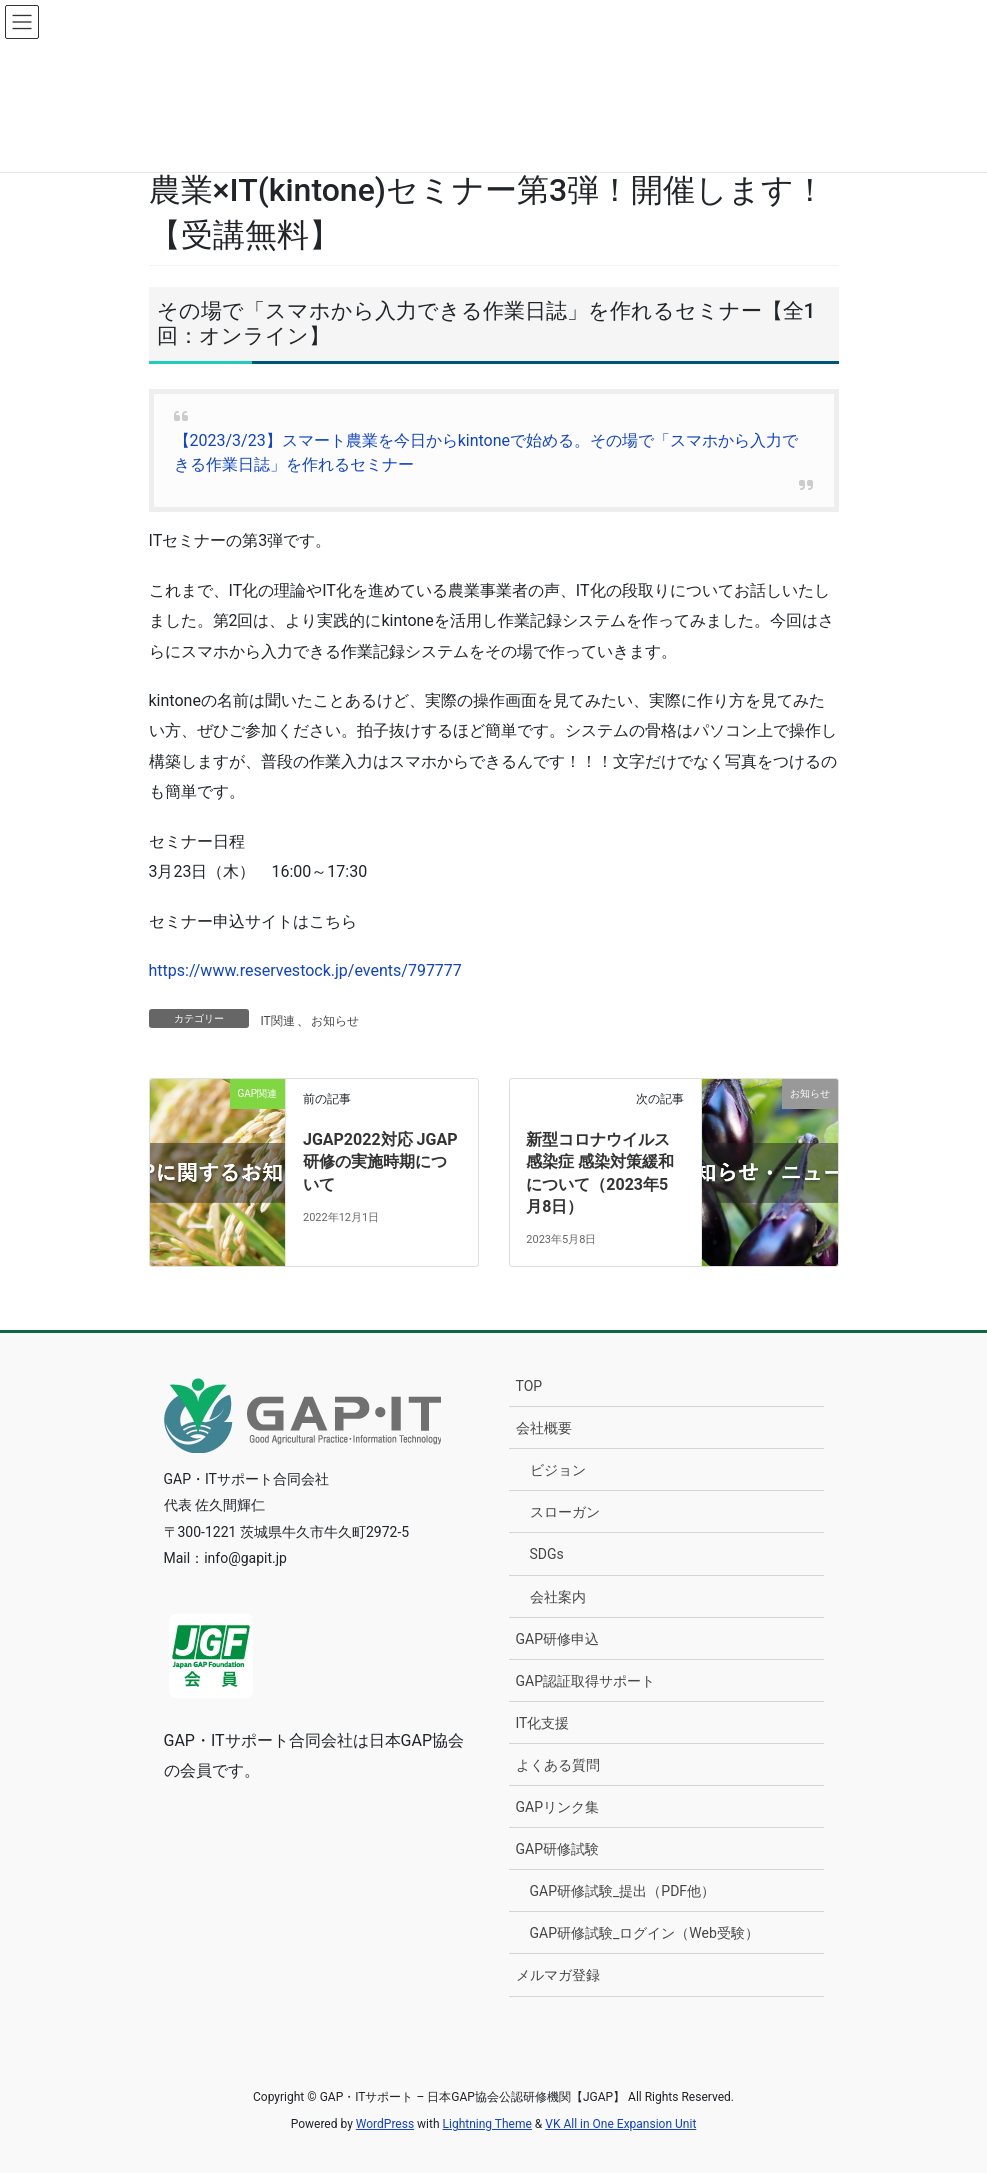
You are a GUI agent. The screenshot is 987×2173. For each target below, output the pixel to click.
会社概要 (544, 1428)
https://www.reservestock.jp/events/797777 (305, 970)
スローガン (565, 1512)
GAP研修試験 (558, 1849)
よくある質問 (558, 1765)
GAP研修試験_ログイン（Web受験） (644, 1933)
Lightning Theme (487, 2124)
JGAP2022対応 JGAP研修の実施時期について (380, 1162)
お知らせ (335, 1021)
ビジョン (558, 1470)
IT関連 (278, 1021)
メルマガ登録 (558, 1975)
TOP (529, 1386)
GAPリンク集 (558, 1807)
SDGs (547, 1554)
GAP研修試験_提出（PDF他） (623, 1891)
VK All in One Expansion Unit (620, 2124)
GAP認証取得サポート (586, 1681)
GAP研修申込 (558, 1639)
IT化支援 (543, 1723)
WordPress (385, 2124)
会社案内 (558, 1597)
